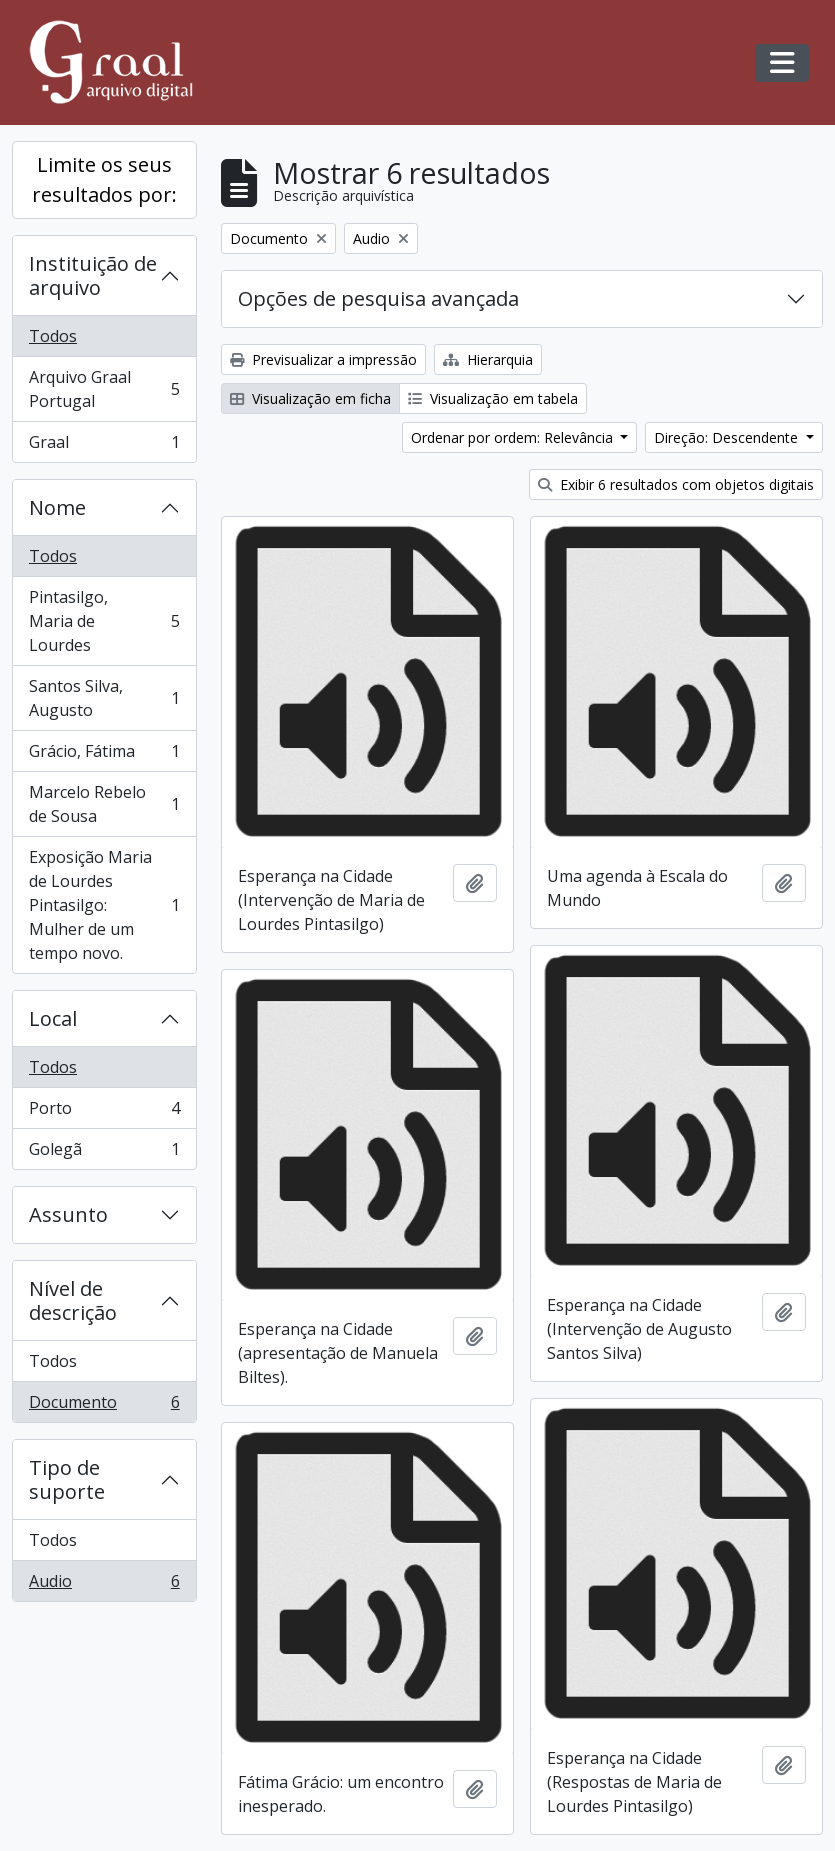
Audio (104, 1585)
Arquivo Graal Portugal (104, 389)
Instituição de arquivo (93, 275)
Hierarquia (488, 359)
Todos (53, 336)
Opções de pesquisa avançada (378, 298)
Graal (104, 446)
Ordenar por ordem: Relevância (514, 437)
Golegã (104, 1153)
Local (53, 1018)
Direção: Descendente (728, 437)
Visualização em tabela (493, 398)
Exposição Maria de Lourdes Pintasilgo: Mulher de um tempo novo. (104, 905)
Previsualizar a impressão (323, 359)
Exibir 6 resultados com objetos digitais (676, 484)
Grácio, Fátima (104, 755)
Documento (104, 1406)
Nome (57, 507)
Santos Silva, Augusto (104, 698)
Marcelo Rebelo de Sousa (104, 804)
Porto (104, 1112)
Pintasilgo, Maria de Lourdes (104, 621)
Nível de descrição (73, 1300)
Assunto (68, 1214)
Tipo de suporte (67, 1479)
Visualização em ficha (310, 398)
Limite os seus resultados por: (104, 179)
